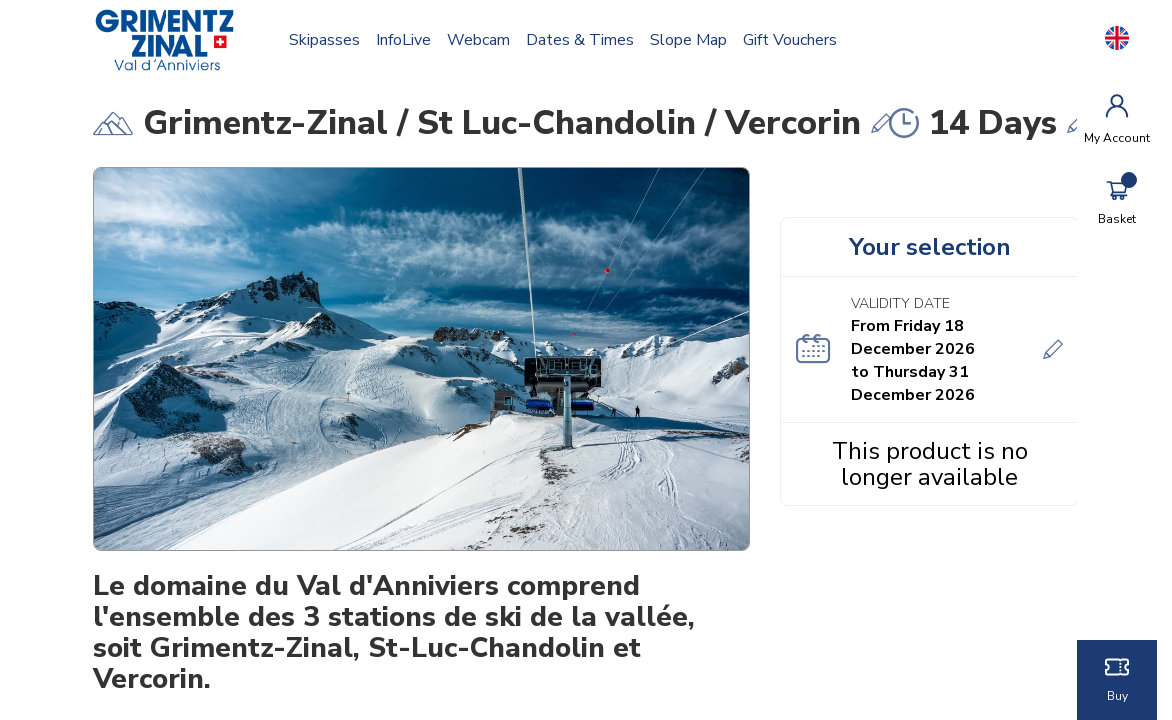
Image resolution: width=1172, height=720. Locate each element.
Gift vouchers (791, 40)
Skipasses (325, 40)
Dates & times (581, 40)
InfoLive (404, 40)
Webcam (479, 40)
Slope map (689, 40)
